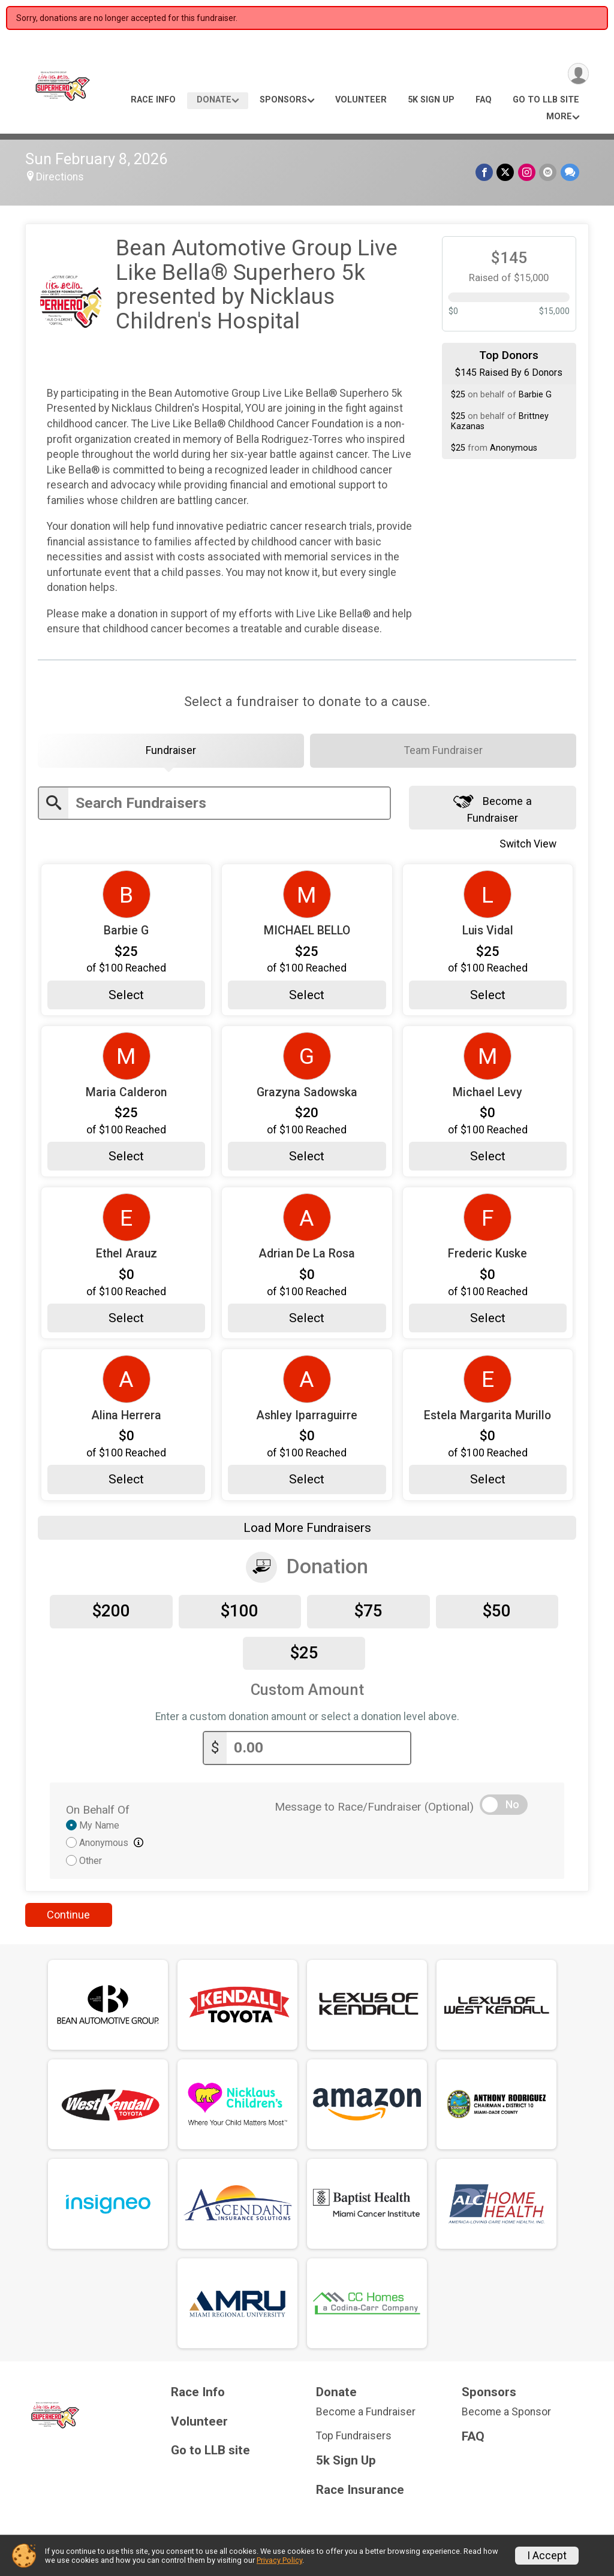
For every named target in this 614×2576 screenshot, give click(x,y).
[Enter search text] (229, 806)
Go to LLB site (546, 100)
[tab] (171, 752)
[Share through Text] (570, 172)
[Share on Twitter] (506, 172)
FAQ (483, 100)
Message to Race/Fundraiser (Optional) (374, 1809)
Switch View (535, 846)
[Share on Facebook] (485, 172)
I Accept (547, 2556)
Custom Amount (307, 1693)
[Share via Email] (548, 172)
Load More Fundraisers (307, 1530)
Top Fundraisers (354, 2438)
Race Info (153, 100)
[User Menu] (578, 74)
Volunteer (361, 100)
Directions (60, 177)
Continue (68, 1917)
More (559, 116)
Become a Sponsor (506, 2414)
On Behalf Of (98, 1812)
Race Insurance (360, 2492)
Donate (214, 100)
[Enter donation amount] (318, 1750)
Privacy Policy (279, 2560)
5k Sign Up (431, 100)
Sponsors (283, 100)
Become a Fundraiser (492, 810)
